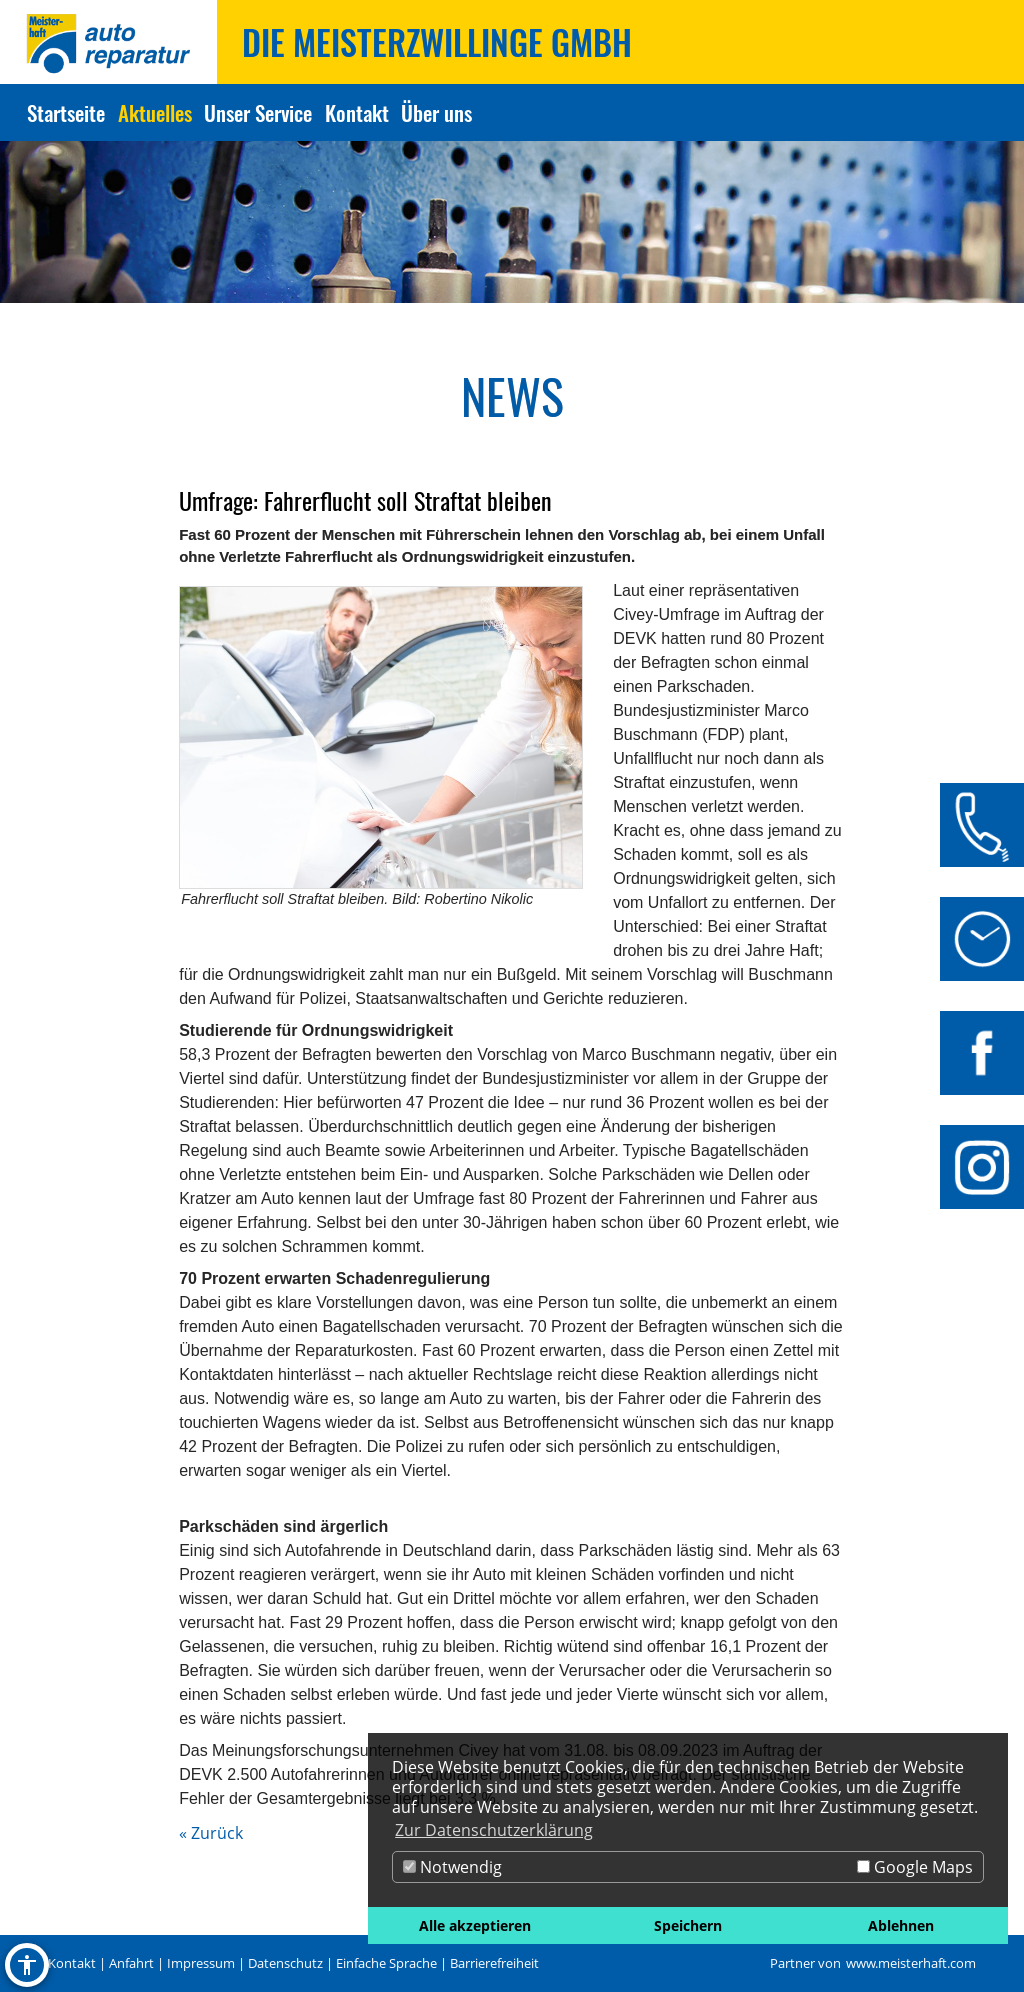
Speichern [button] (688, 1925)
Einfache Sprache (386, 1963)
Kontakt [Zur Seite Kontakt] (357, 112)
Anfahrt (131, 1963)
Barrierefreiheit (494, 1963)
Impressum (201, 1963)
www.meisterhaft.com (911, 1963)
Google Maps (915, 1867)
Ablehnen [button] (901, 1925)
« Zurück (211, 1833)
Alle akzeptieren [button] (475, 1925)
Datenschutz (285, 1963)
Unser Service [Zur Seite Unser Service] (258, 112)
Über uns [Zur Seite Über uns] (436, 112)
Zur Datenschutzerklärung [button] (494, 1830)
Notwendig (452, 1867)
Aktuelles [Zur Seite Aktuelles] (155, 112)
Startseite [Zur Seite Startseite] (66, 112)
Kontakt (72, 1963)
